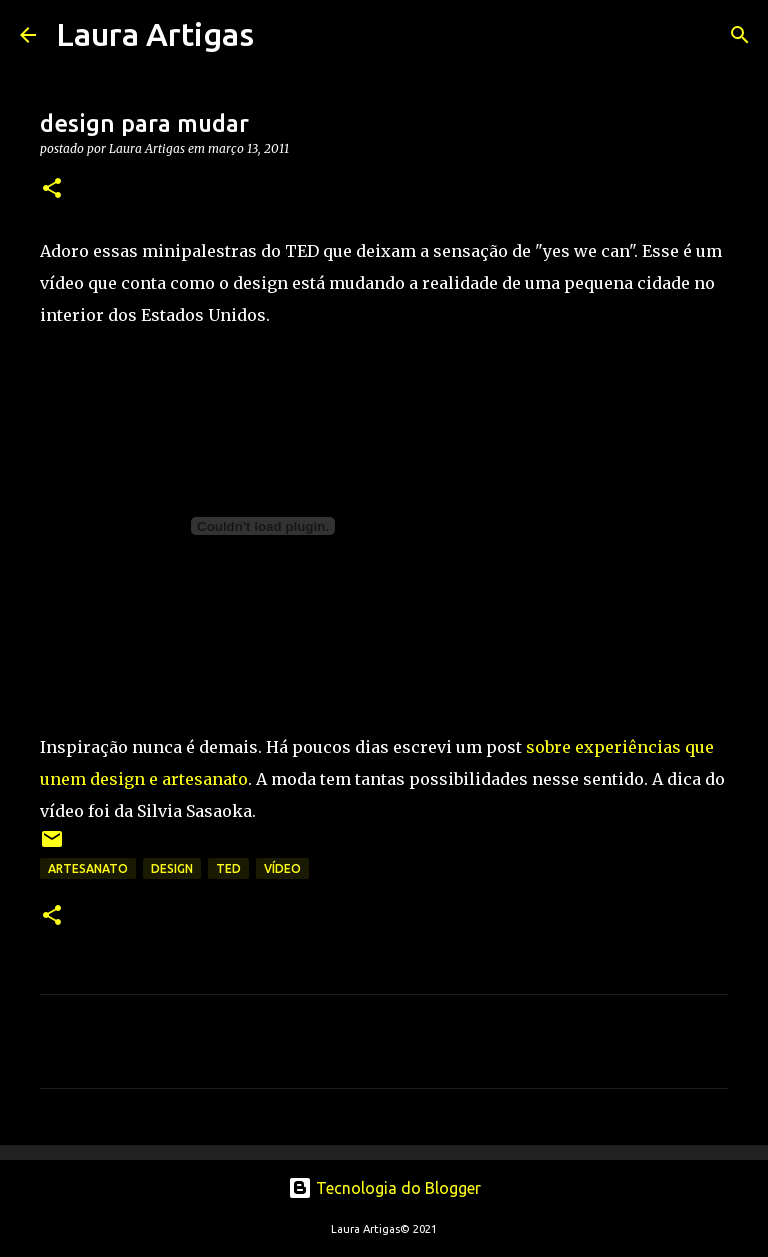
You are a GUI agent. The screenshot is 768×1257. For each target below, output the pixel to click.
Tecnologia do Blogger (384, 1188)
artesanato (88, 868)
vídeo (282, 868)
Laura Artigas (155, 34)
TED (228, 868)
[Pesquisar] (282, 35)
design (172, 868)
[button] (52, 189)
